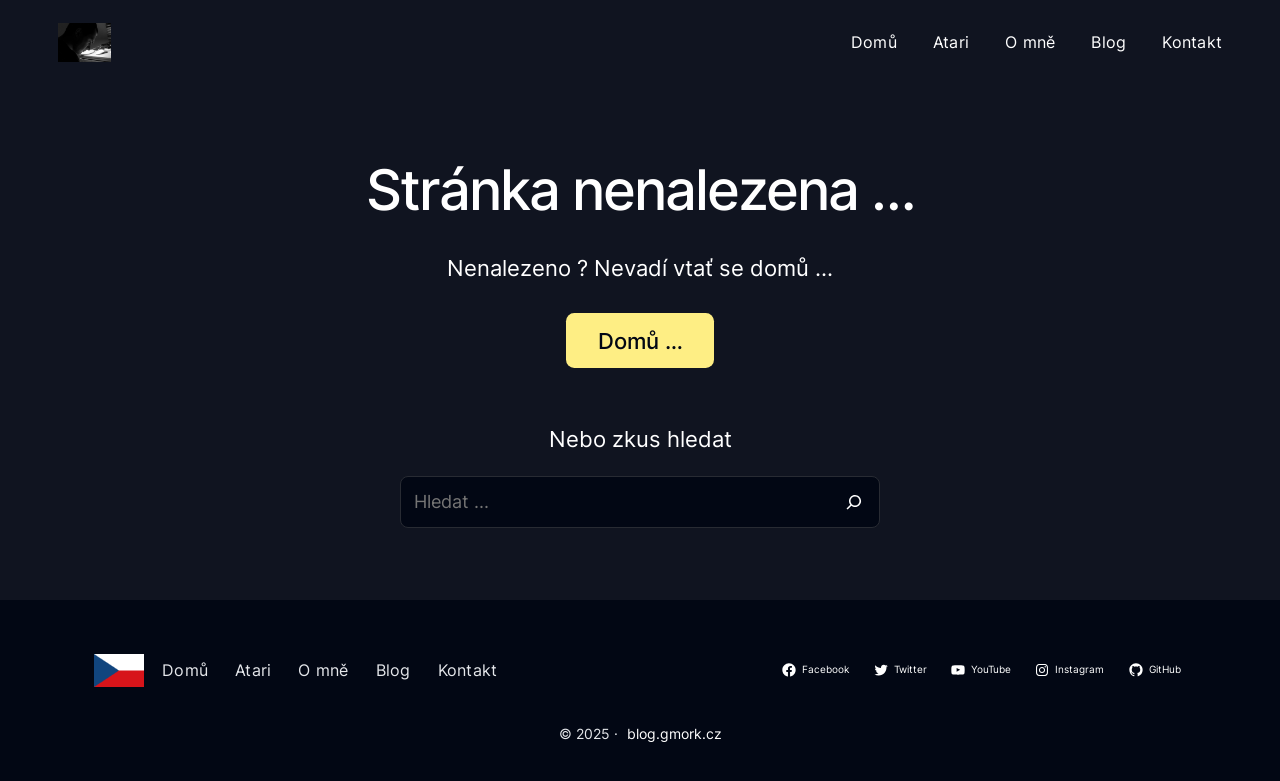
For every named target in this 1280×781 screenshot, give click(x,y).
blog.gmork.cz (674, 733)
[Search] (854, 502)
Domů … (640, 341)
